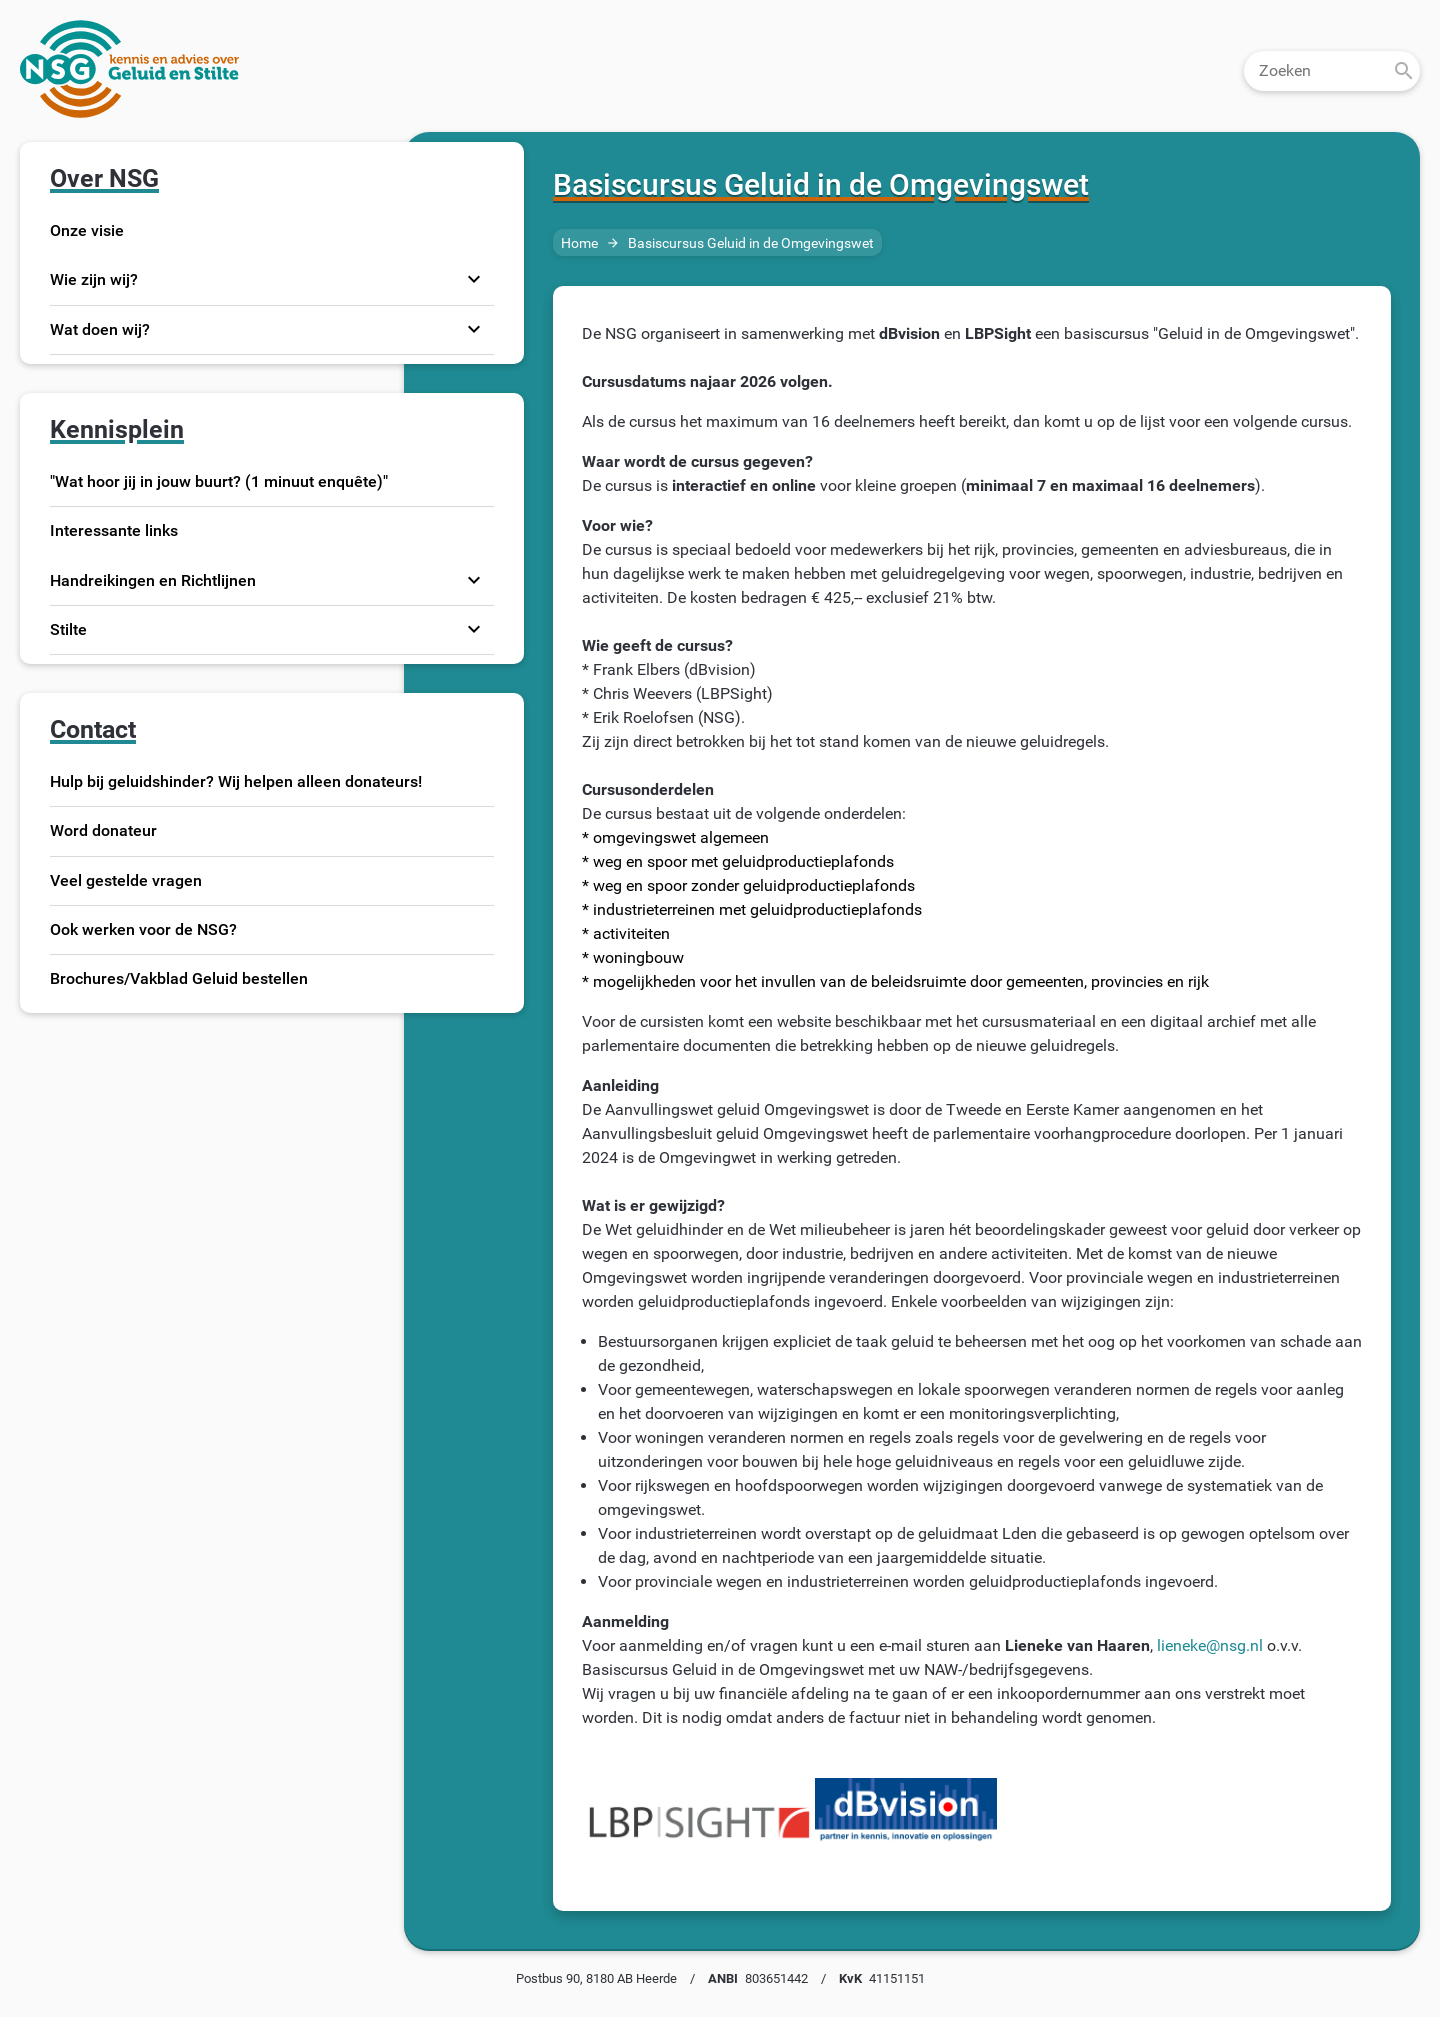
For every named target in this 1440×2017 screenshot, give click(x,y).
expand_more (474, 280)
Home (579, 243)
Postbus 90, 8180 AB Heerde (596, 1978)
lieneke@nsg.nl (1210, 1645)
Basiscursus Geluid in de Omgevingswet (751, 243)
